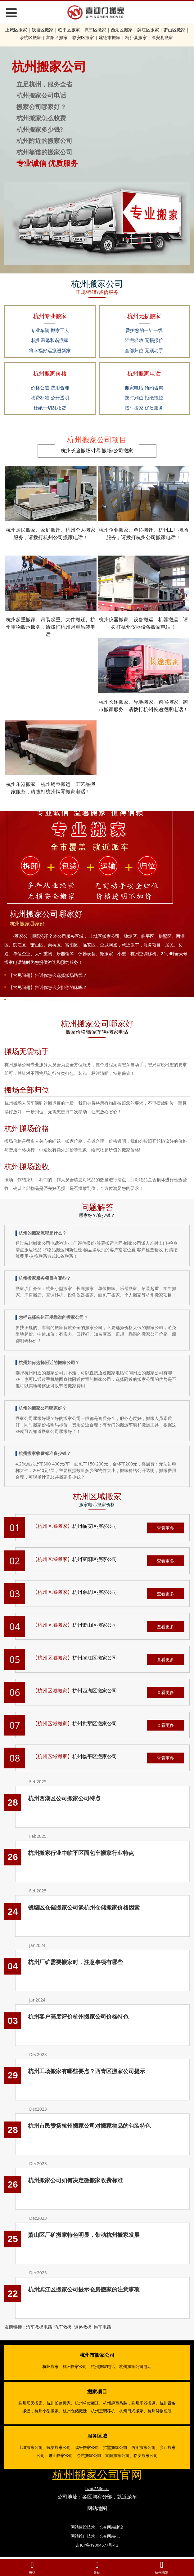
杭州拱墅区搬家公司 (94, 1723)
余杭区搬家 (30, 37)
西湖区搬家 (122, 30)
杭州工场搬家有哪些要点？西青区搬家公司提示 (86, 2071)
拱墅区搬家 (95, 30)
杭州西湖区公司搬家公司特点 (64, 1798)
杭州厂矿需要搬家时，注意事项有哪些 (75, 1962)
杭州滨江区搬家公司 (94, 1657)
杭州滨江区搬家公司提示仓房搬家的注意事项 (84, 2289)
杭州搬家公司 (75, 2366)
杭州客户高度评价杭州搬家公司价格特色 (78, 2016)
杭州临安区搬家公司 (94, 1526)
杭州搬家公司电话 (135, 2366)
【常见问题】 (22, 975)
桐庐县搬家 (136, 37)
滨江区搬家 (148, 30)
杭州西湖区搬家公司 (94, 1690)
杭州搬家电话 (103, 2366)
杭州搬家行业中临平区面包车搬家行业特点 (81, 1852)
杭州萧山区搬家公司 (94, 1624)
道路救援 (83, 2327)
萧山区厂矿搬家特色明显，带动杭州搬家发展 (84, 2234)
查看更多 (165, 1528)
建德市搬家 (109, 37)
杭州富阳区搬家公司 (94, 1559)
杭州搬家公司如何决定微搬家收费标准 (75, 2180)
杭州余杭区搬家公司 (94, 1592)
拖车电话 (102, 2327)
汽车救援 (63, 2327)
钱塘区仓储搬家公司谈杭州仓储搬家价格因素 (84, 1907)
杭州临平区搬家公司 (94, 1756)
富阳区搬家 (57, 37)
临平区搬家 (69, 30)
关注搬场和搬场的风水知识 (61, 999)
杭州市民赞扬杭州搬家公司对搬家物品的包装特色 (89, 2125)
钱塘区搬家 (42, 30)
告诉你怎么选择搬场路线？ (61, 975)
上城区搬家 (16, 30)
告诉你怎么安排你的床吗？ (61, 987)
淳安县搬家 (162, 37)
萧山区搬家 (174, 30)
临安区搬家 (83, 37)
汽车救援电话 (39, 2327)
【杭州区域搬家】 (52, 1526)
